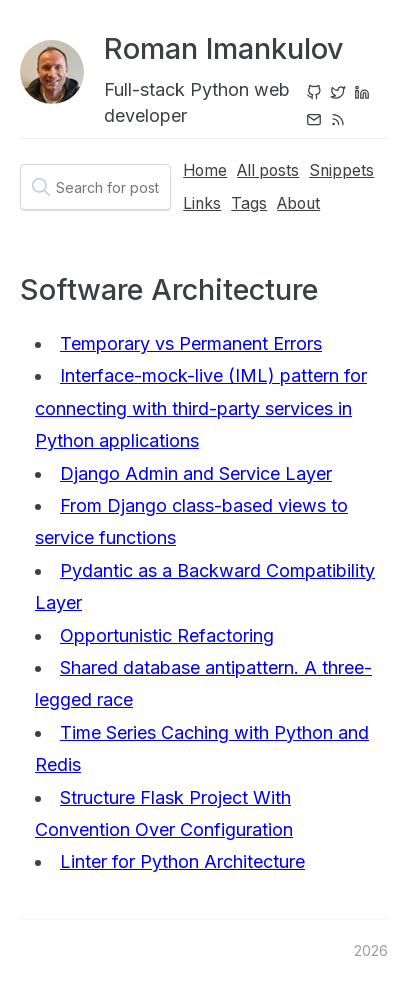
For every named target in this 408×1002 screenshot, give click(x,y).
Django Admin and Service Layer (196, 473)
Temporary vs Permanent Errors (191, 343)
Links (202, 203)
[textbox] (95, 187)
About (298, 203)
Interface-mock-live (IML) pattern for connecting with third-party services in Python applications (201, 408)
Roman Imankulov (224, 48)
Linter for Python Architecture (182, 861)
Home (205, 170)
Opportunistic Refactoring (167, 635)
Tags (249, 203)
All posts (268, 170)
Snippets (341, 170)
